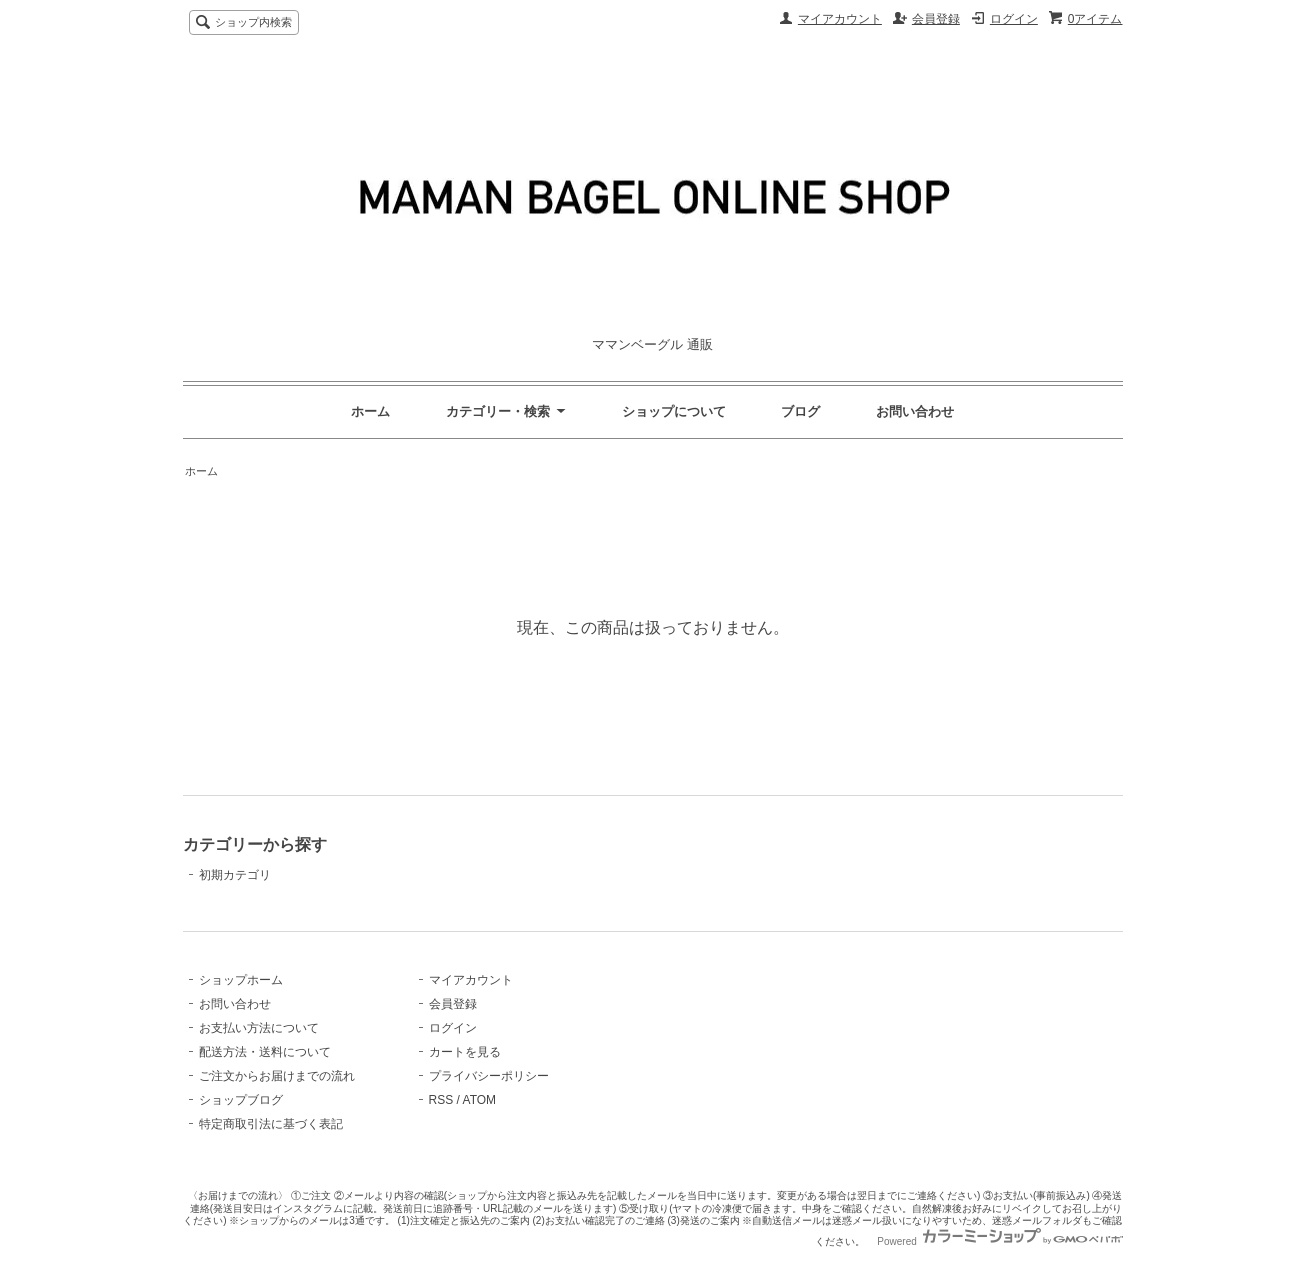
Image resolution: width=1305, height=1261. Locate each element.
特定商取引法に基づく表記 (271, 1124)
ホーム (370, 411)
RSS (441, 1100)
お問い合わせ (915, 411)
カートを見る (465, 1052)
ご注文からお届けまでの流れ (277, 1076)
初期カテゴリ (235, 875)
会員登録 (936, 19)
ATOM (480, 1100)
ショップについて (674, 411)
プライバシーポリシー (489, 1076)
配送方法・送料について (265, 1052)
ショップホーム (241, 980)
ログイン (1014, 19)
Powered (999, 1241)
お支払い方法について (259, 1028)
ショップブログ (241, 1100)
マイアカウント (840, 19)
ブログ (800, 411)
